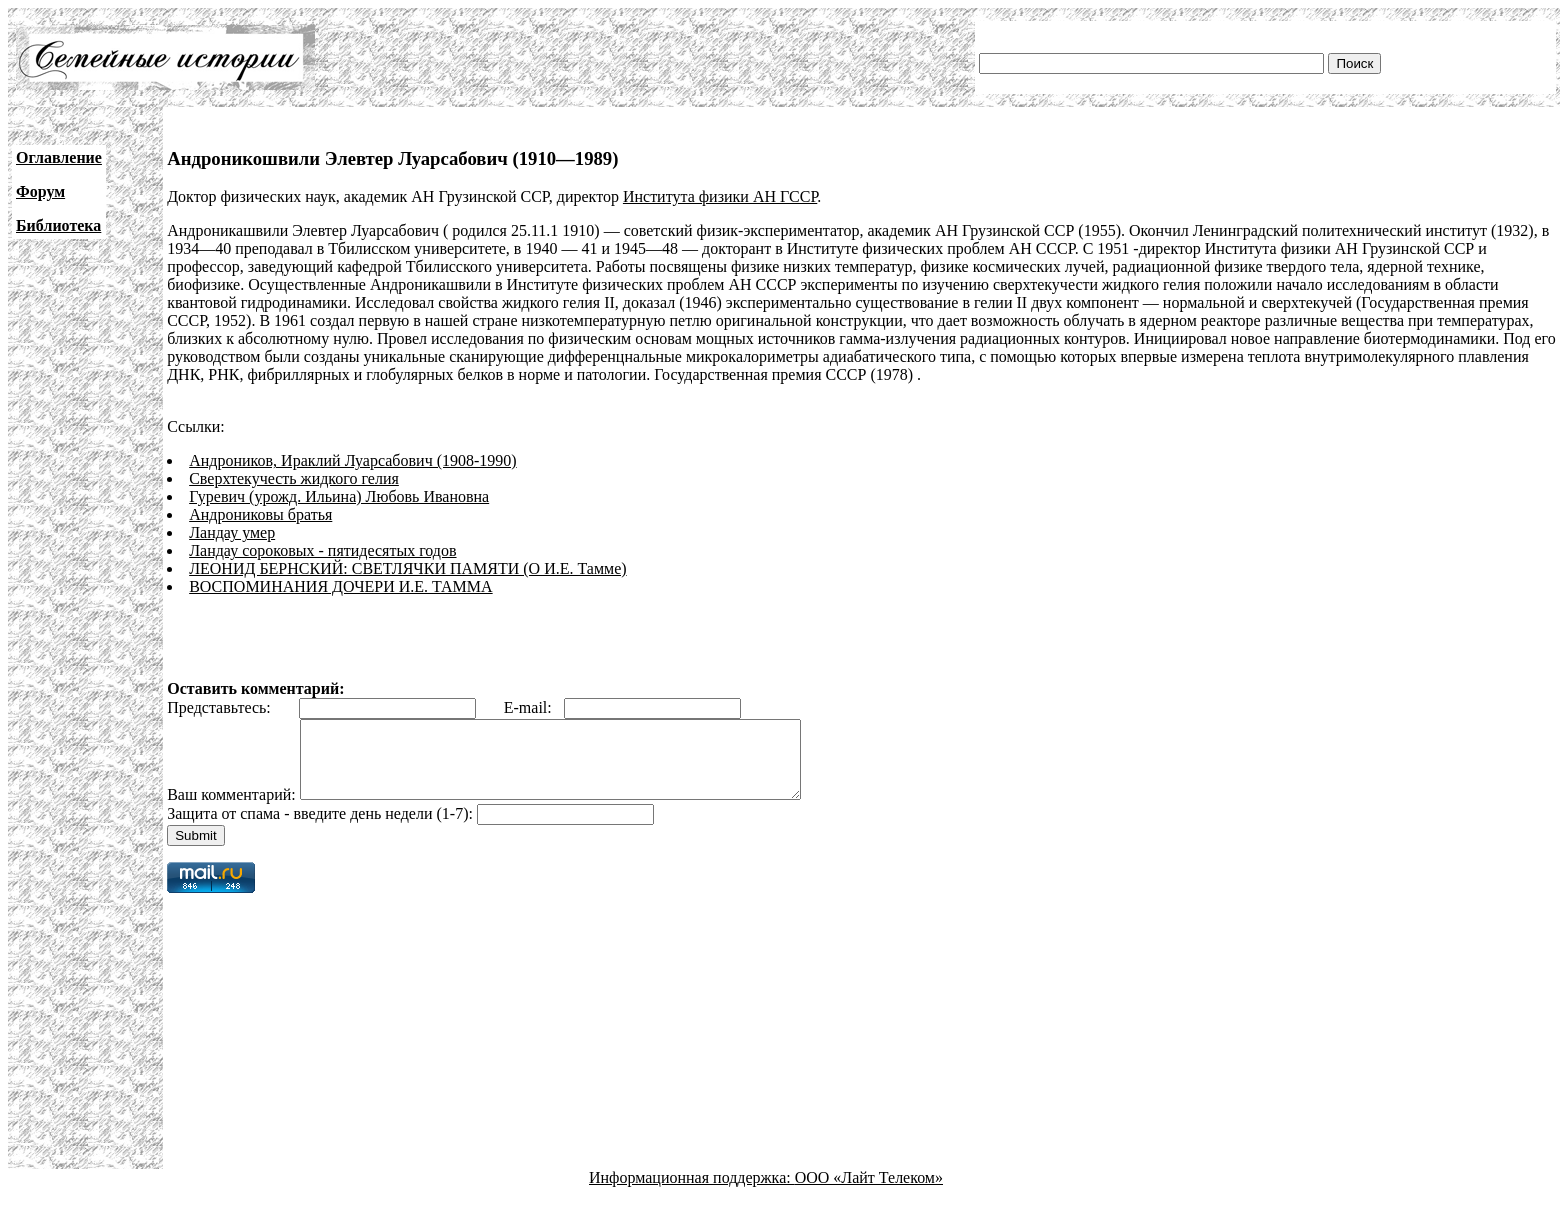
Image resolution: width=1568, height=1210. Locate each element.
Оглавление (59, 157)
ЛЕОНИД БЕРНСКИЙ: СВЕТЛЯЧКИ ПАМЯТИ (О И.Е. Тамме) (407, 568)
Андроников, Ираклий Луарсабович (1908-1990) (352, 460)
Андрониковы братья (260, 514)
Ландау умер (232, 532)
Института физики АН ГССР (720, 196)
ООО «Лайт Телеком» (869, 1192)
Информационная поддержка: (692, 1192)
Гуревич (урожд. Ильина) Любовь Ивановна (339, 496)
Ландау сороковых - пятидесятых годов (322, 550)
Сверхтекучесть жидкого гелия (294, 478)
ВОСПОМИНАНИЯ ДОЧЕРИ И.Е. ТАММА (340, 586)
